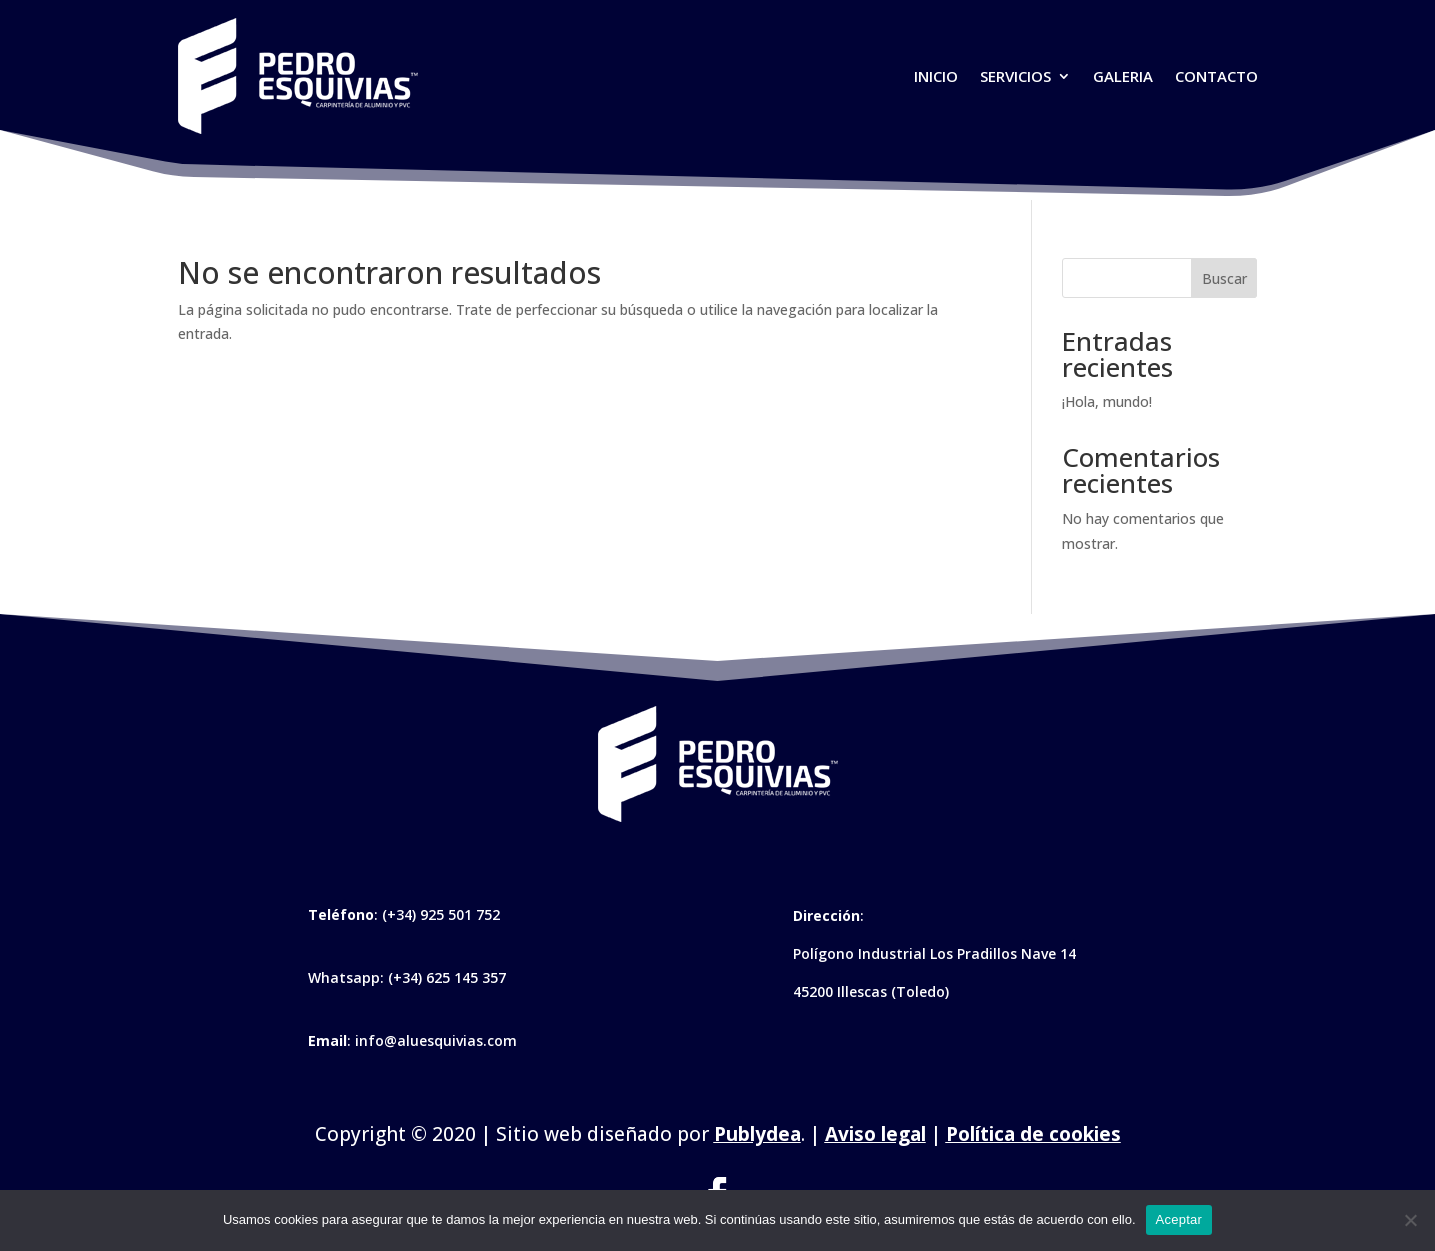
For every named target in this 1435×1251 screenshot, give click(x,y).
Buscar (1224, 278)
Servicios (1015, 76)
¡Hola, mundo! (1107, 401)
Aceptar (1179, 1219)
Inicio (936, 76)
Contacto (1216, 76)
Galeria (1123, 76)
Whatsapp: (348, 977)
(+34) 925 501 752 (441, 914)
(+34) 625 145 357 (447, 977)
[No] (1410, 1220)
